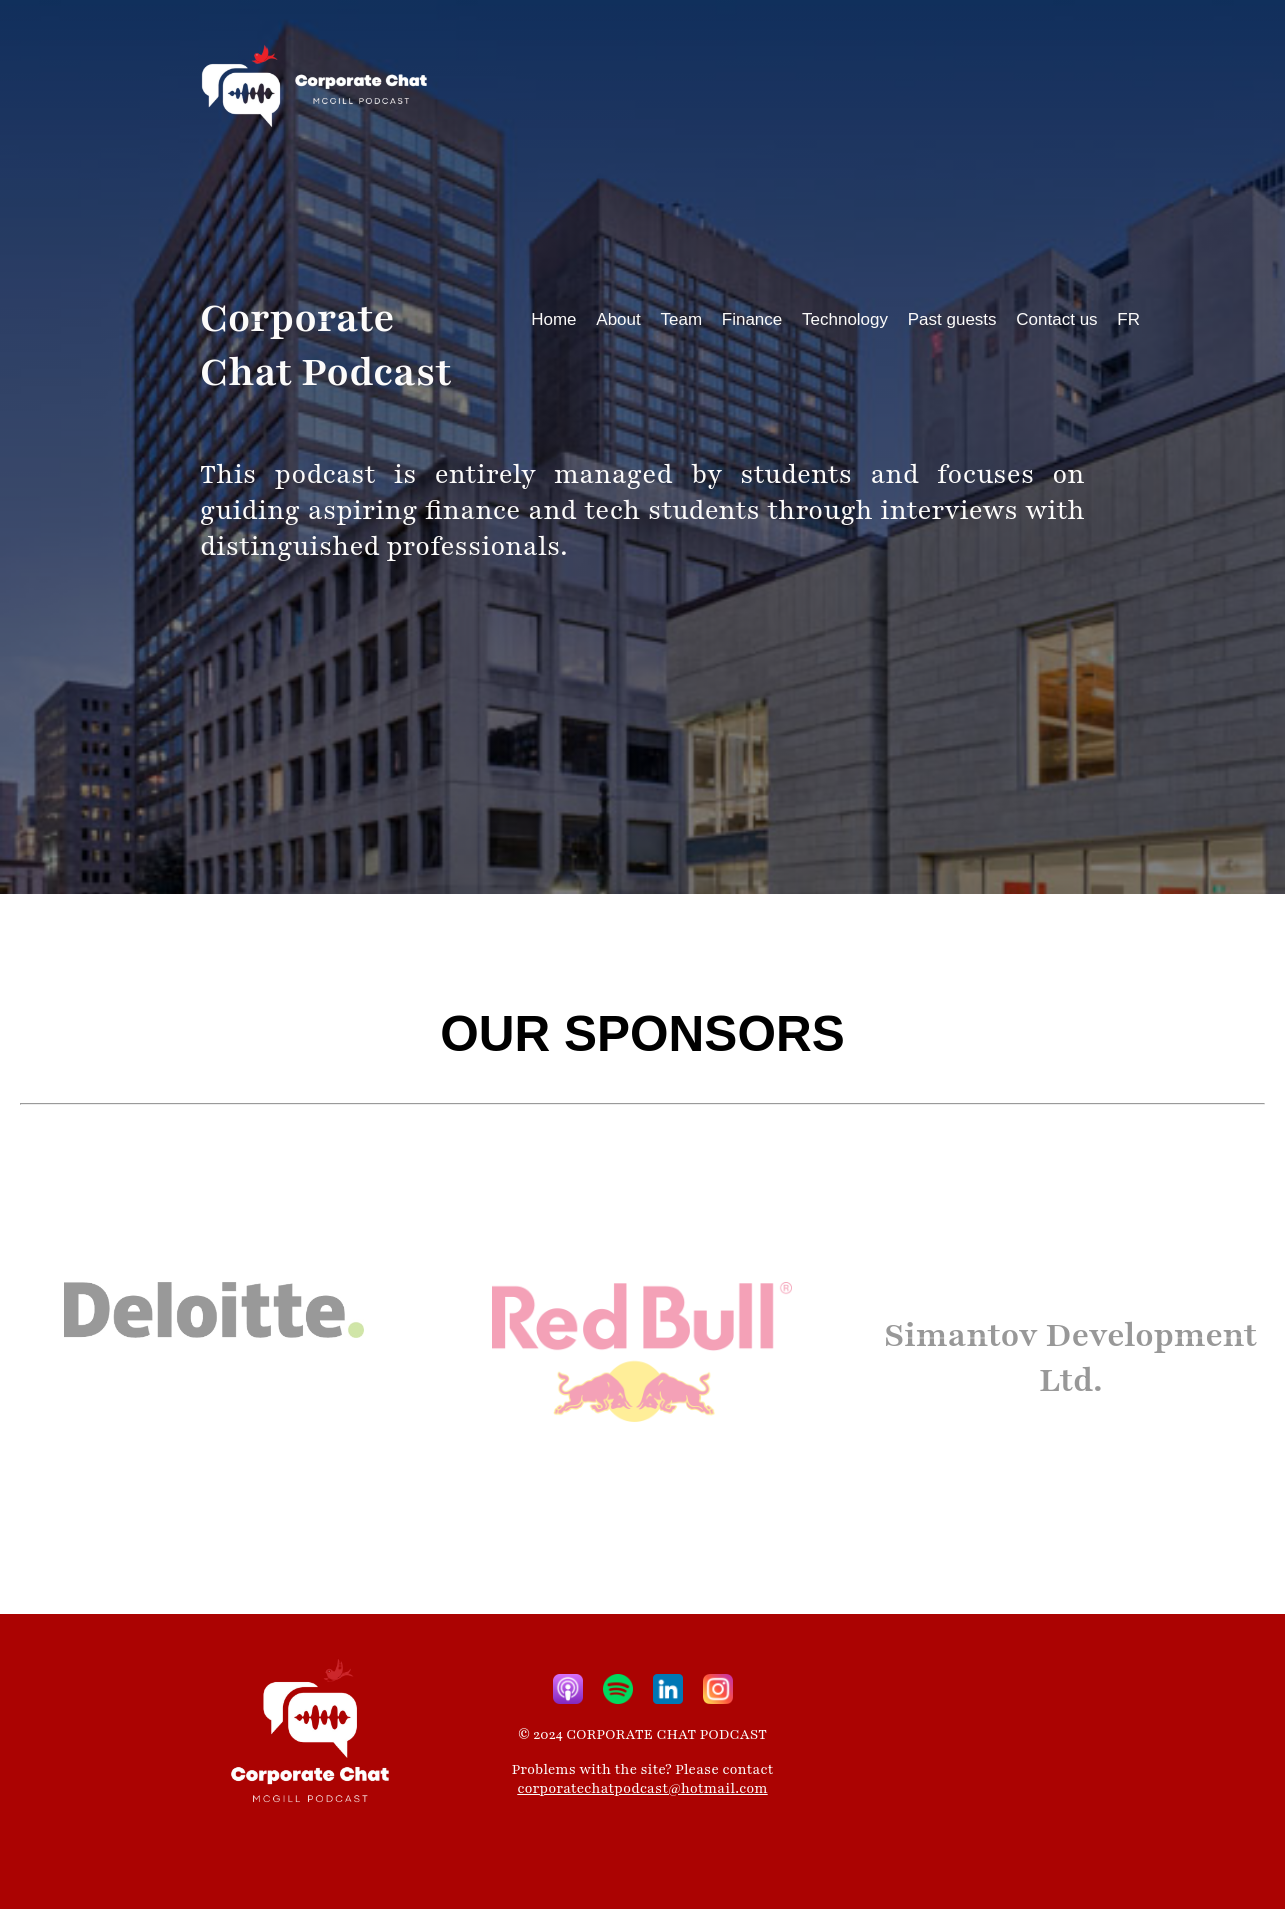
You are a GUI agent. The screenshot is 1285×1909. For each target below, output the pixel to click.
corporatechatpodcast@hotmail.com (642, 1788)
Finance (752, 319)
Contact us (1056, 319)
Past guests (952, 319)
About (618, 319)
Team (681, 319)
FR (1128, 319)
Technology (845, 319)
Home (553, 319)
